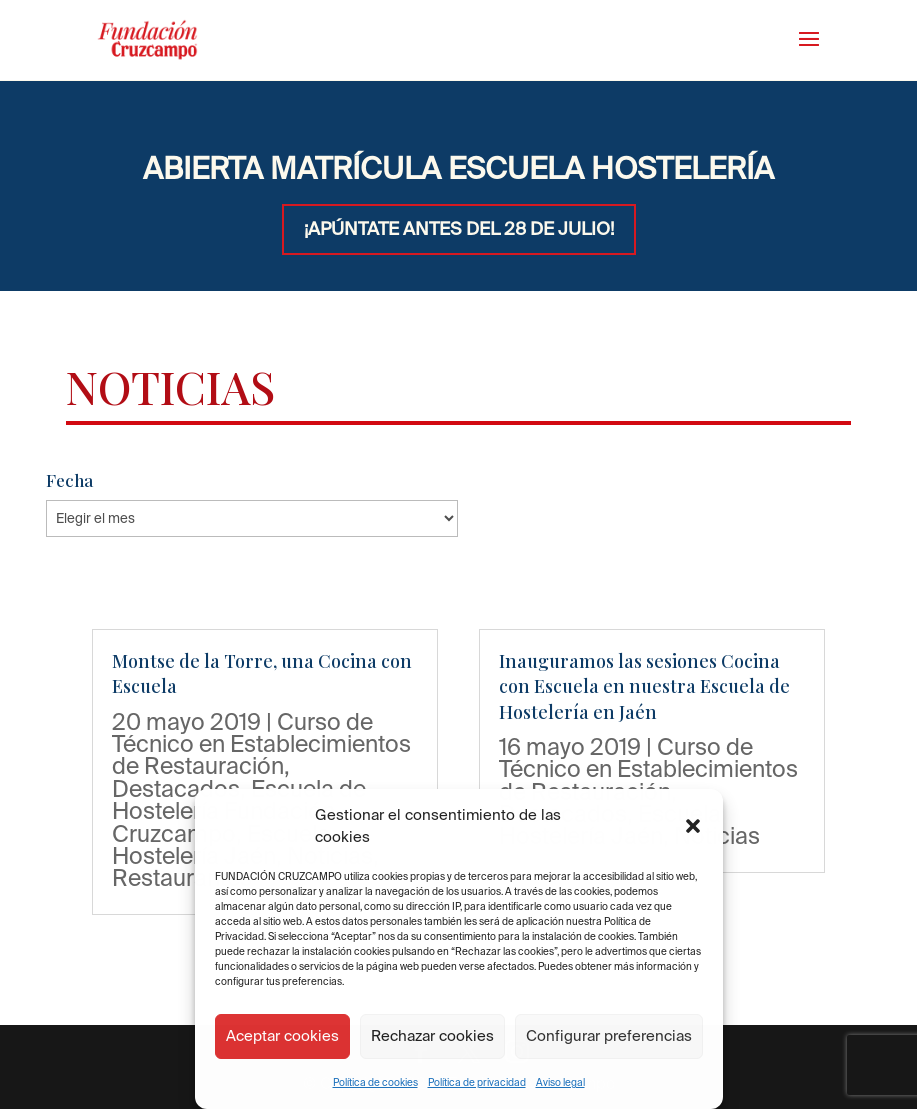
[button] (693, 826)
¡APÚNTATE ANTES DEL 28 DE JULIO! (459, 228)
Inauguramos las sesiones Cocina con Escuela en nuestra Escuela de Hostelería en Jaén (644, 686)
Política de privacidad (477, 1082)
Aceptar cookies (282, 1035)
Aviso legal (560, 1082)
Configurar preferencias (609, 1035)
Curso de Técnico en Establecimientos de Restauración (261, 743)
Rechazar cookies (432, 1035)
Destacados (176, 788)
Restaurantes (182, 877)
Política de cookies (375, 1082)
